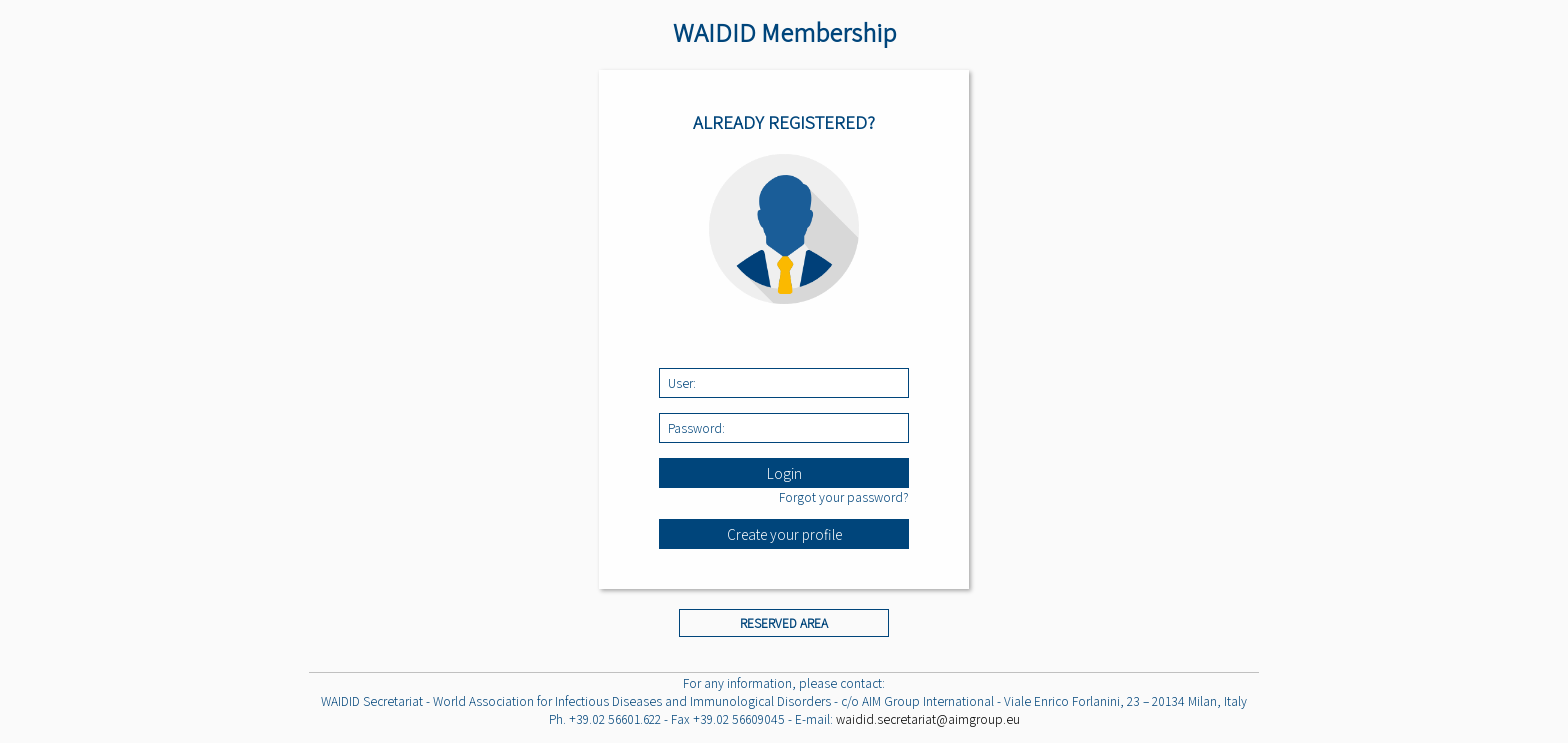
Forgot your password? (844, 497)
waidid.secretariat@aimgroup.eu (928, 719)
